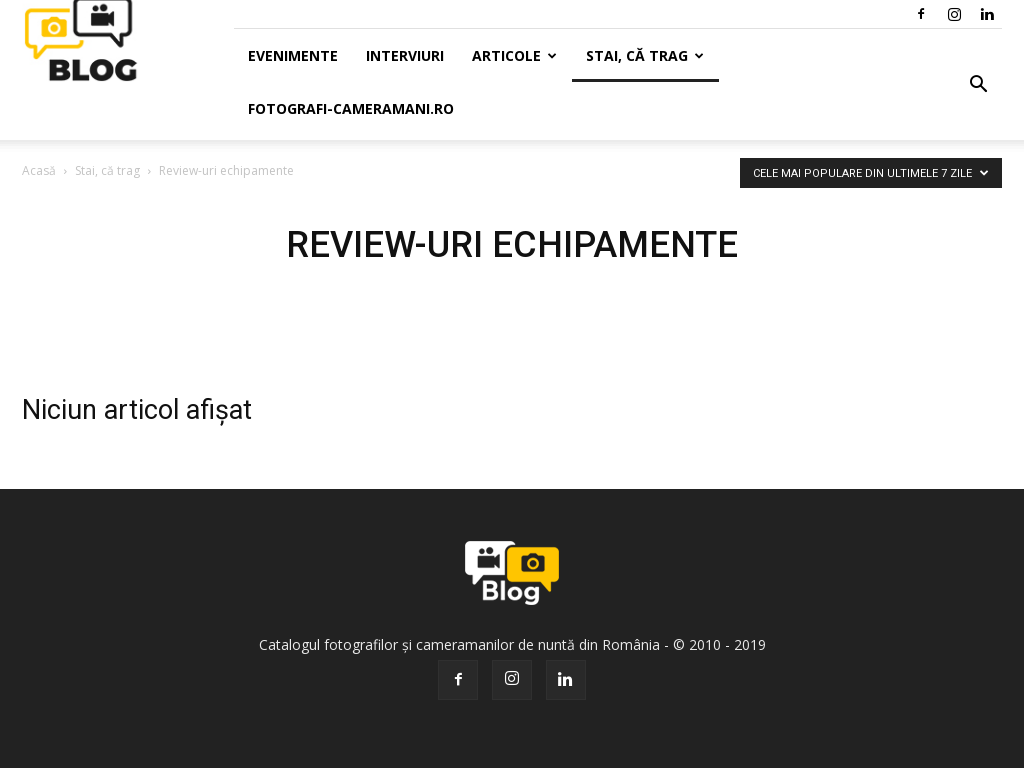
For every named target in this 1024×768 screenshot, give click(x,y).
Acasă (39, 170)
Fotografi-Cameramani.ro (351, 108)
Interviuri (405, 55)
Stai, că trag (645, 55)
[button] (978, 85)
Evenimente (293, 55)
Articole (514, 55)
